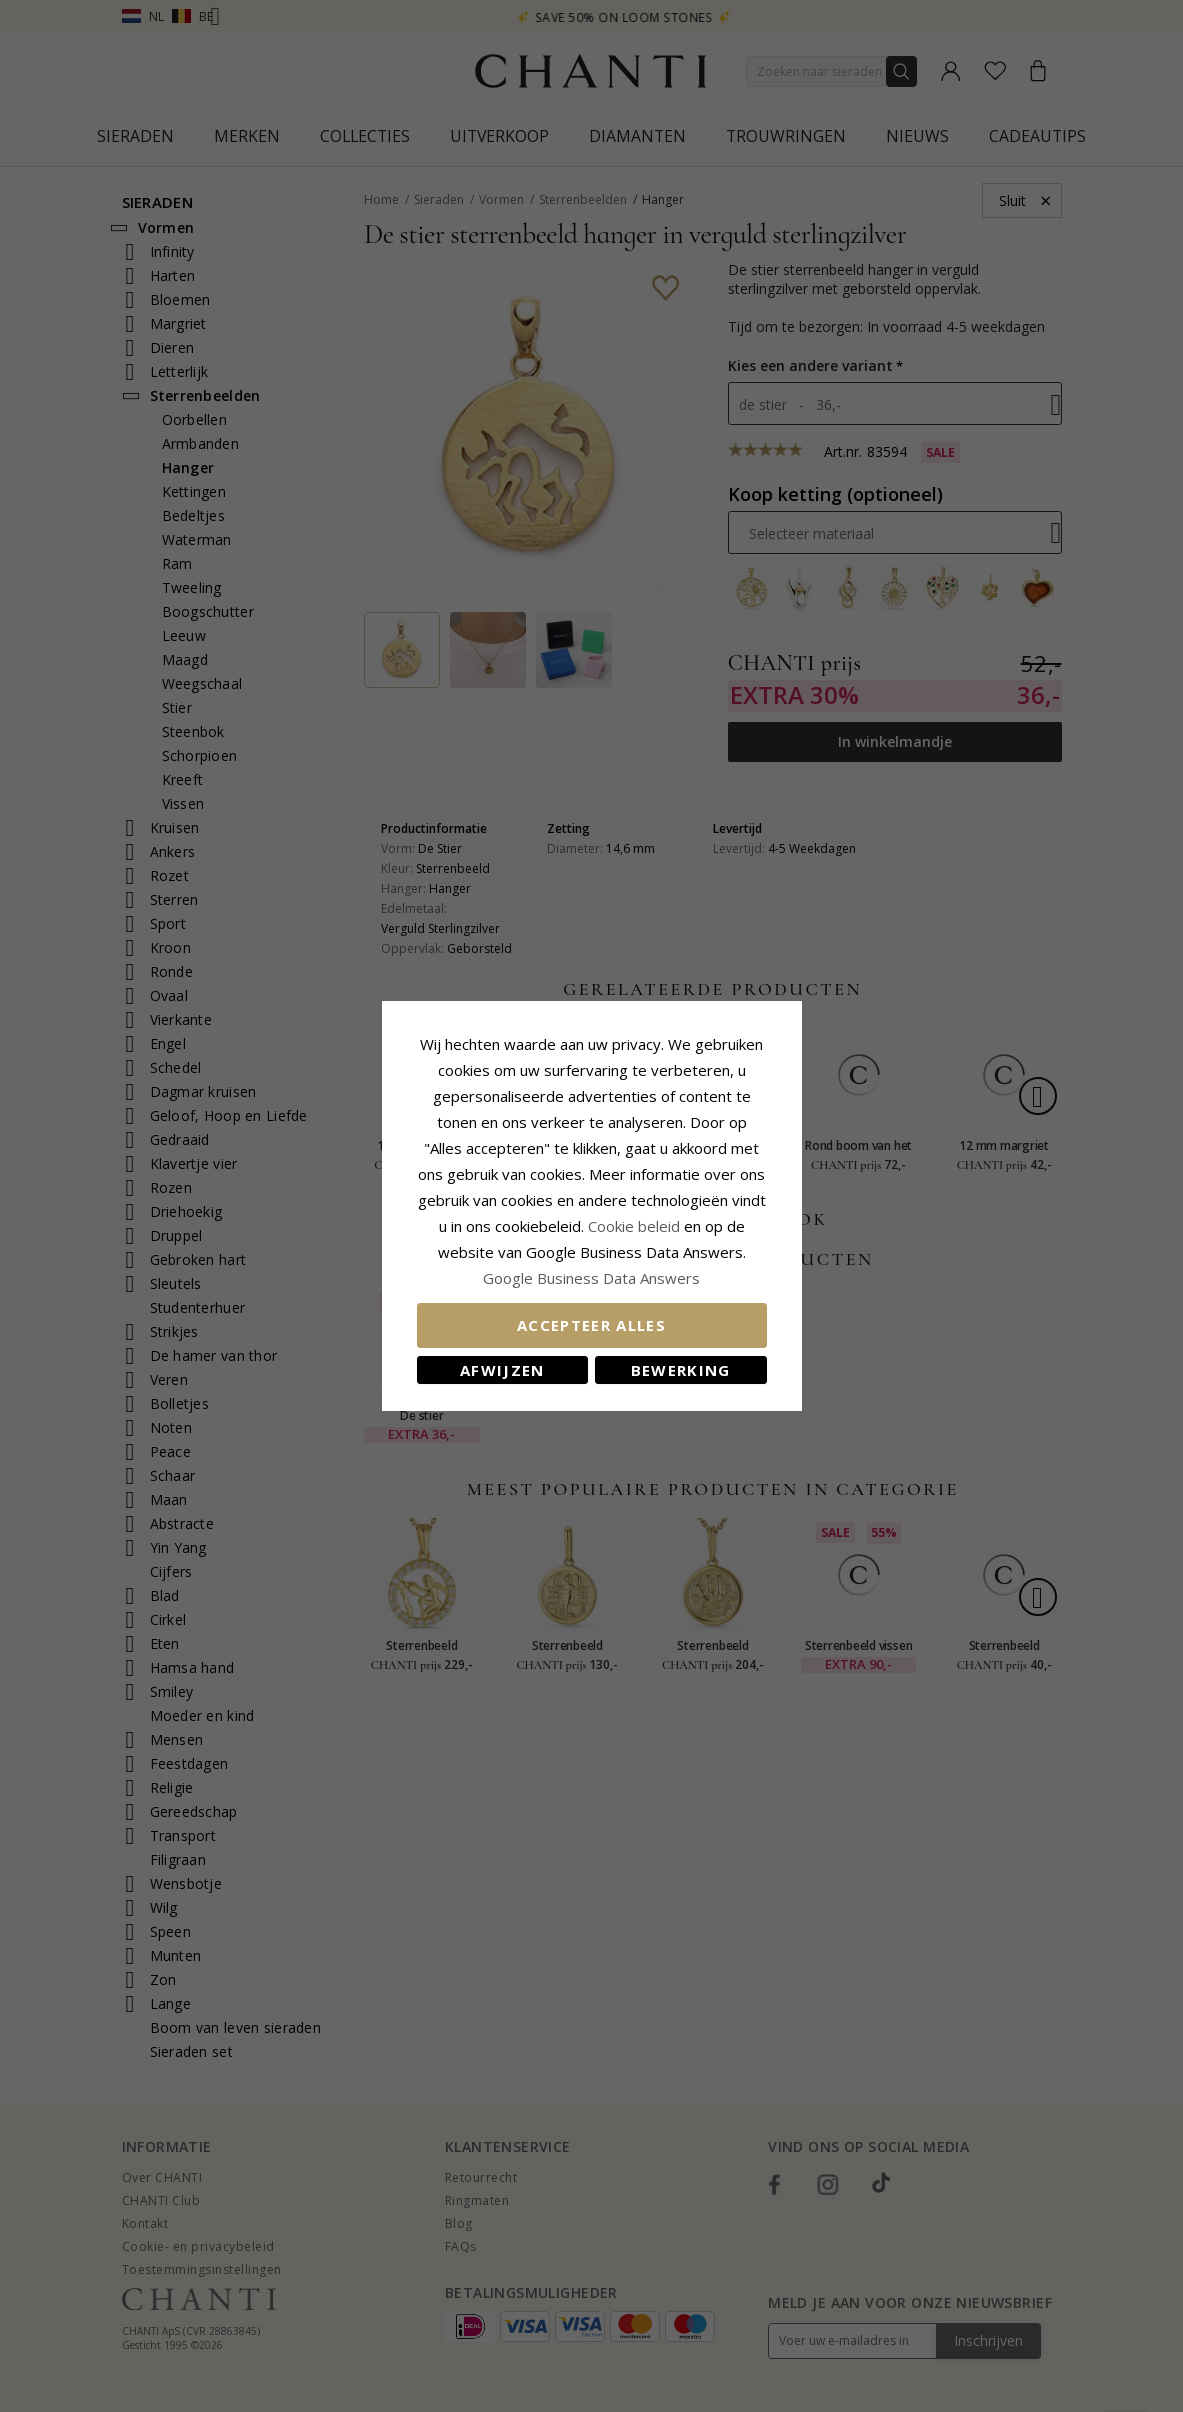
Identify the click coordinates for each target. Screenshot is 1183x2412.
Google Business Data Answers (591, 1278)
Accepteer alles (591, 1325)
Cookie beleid (636, 1226)
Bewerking (681, 1370)
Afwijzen (502, 1370)
